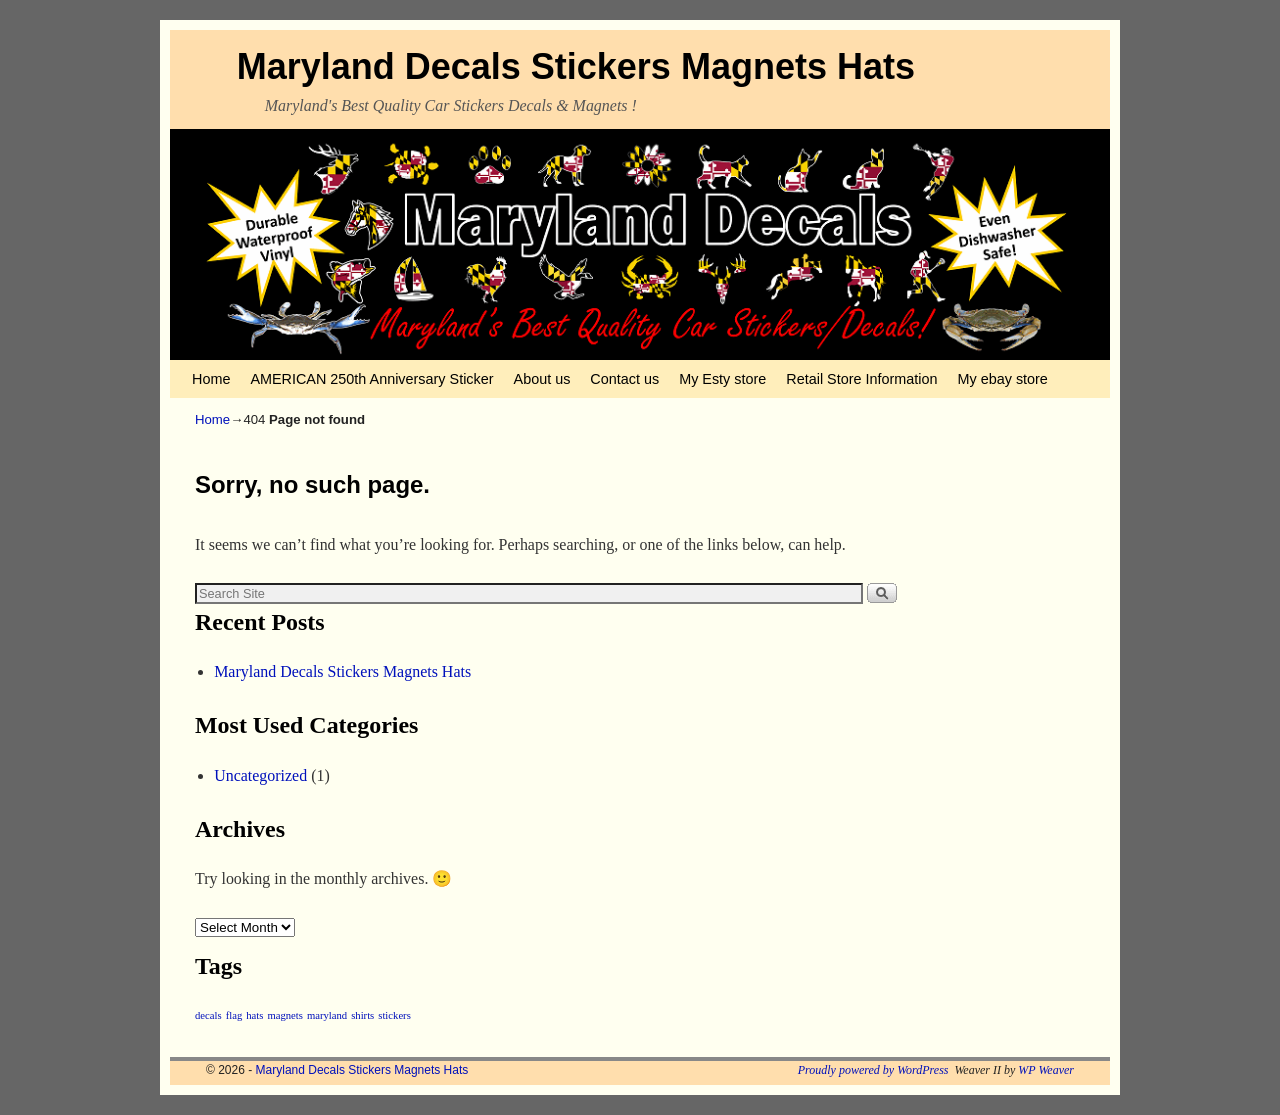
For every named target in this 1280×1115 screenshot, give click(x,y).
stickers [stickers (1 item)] (394, 1015)
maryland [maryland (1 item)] (327, 1015)
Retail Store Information (861, 379)
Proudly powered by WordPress (873, 1070)
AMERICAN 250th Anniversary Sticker (371, 379)
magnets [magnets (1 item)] (285, 1015)
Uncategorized (260, 775)
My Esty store (722, 379)
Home (211, 379)
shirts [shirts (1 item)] (362, 1015)
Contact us (624, 379)
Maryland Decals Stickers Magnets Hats (576, 66)
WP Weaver (1046, 1070)
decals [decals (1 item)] (208, 1015)
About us (542, 379)
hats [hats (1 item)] (254, 1015)
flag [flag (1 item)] (234, 1015)
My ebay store (1003, 379)
